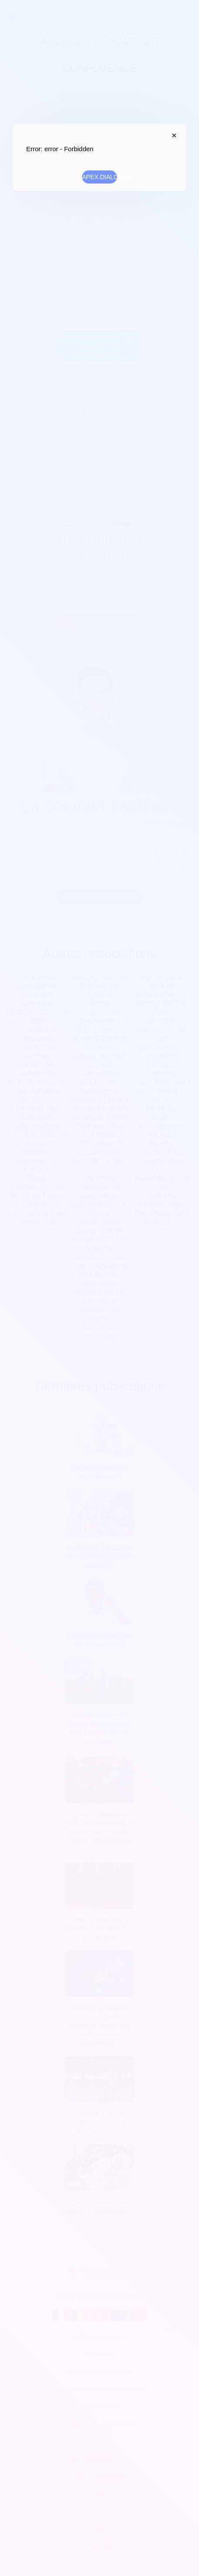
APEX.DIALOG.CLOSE (172, 135)
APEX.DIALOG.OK (99, 176)
